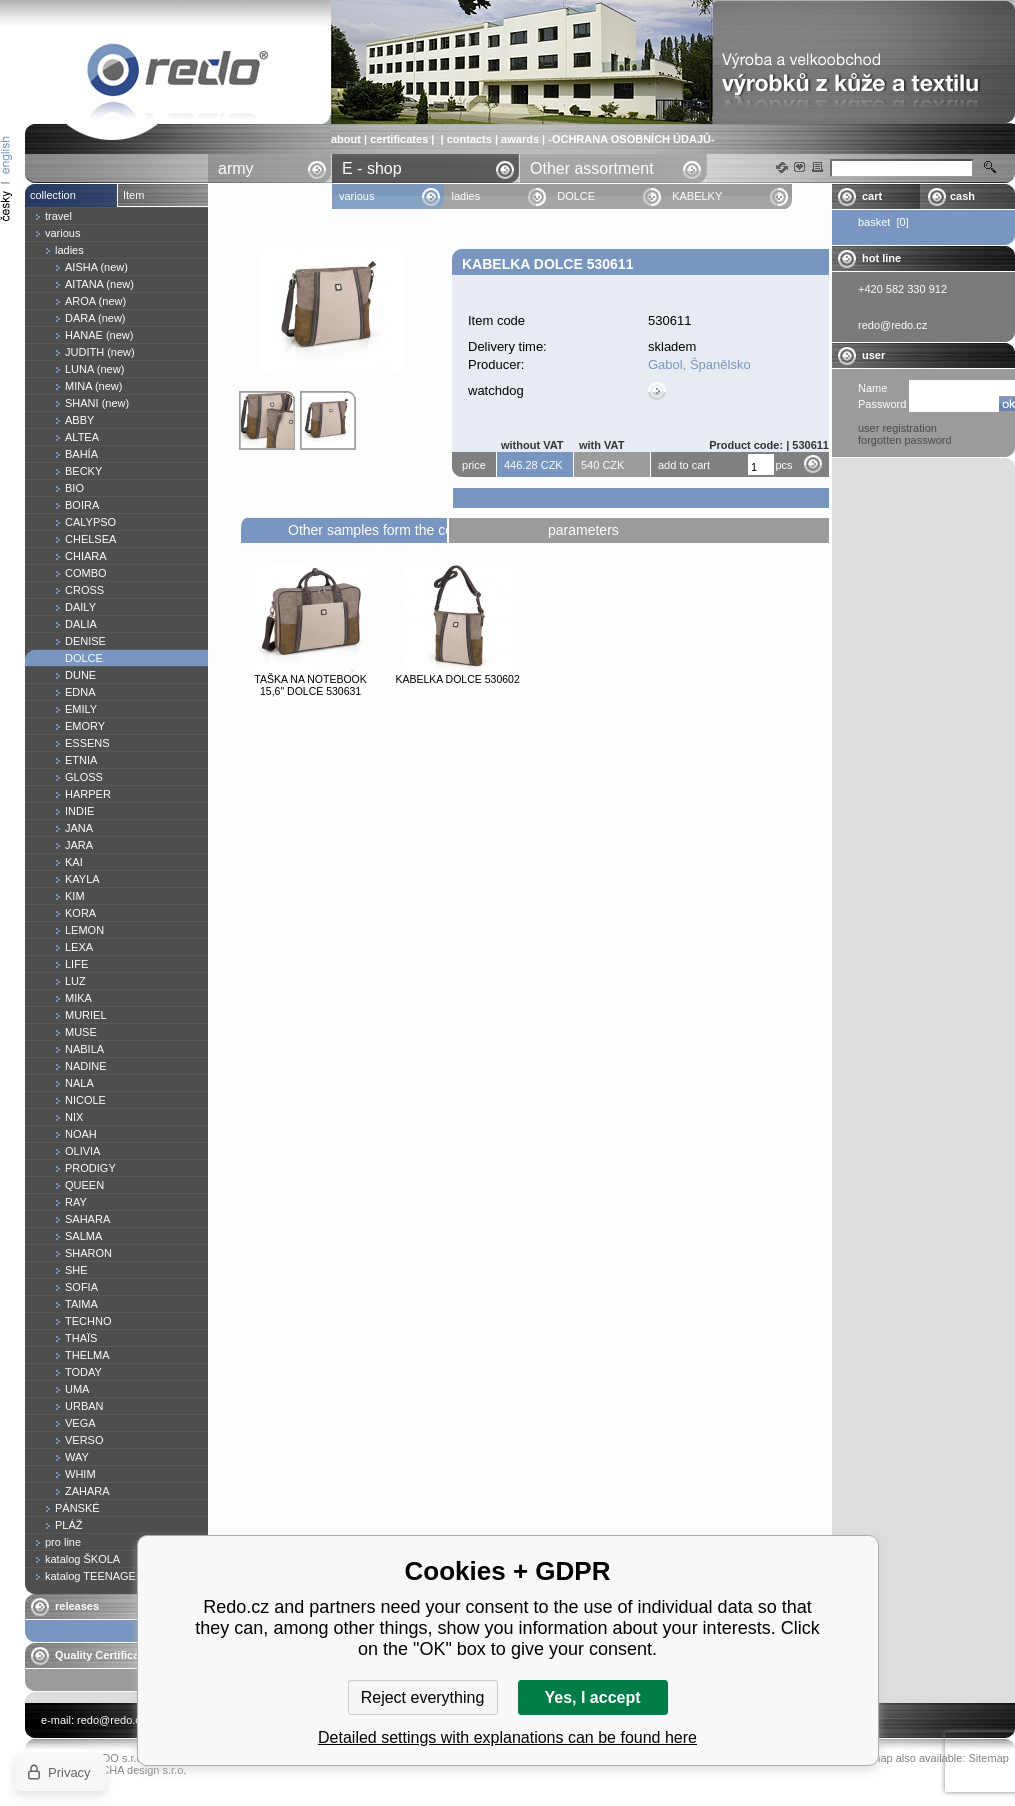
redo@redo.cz (111, 1720)
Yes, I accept (592, 1697)
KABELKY (697, 196)
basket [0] (883, 222)
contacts (469, 139)
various (356, 196)
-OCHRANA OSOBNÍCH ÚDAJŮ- (631, 139)
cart (872, 196)
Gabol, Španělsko (699, 364)
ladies (465, 196)
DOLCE (576, 196)
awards (520, 139)
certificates (399, 139)
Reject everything (423, 1697)
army (236, 168)
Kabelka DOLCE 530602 (457, 679)
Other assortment (592, 168)
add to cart (684, 465)
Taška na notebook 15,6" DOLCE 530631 (310, 685)
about (346, 139)
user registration (897, 428)
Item (133, 195)
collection (53, 195)
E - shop (372, 168)
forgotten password (905, 440)
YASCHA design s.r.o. (133, 1770)
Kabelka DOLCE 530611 (178, 73)
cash (962, 196)
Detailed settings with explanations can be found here (507, 1737)
